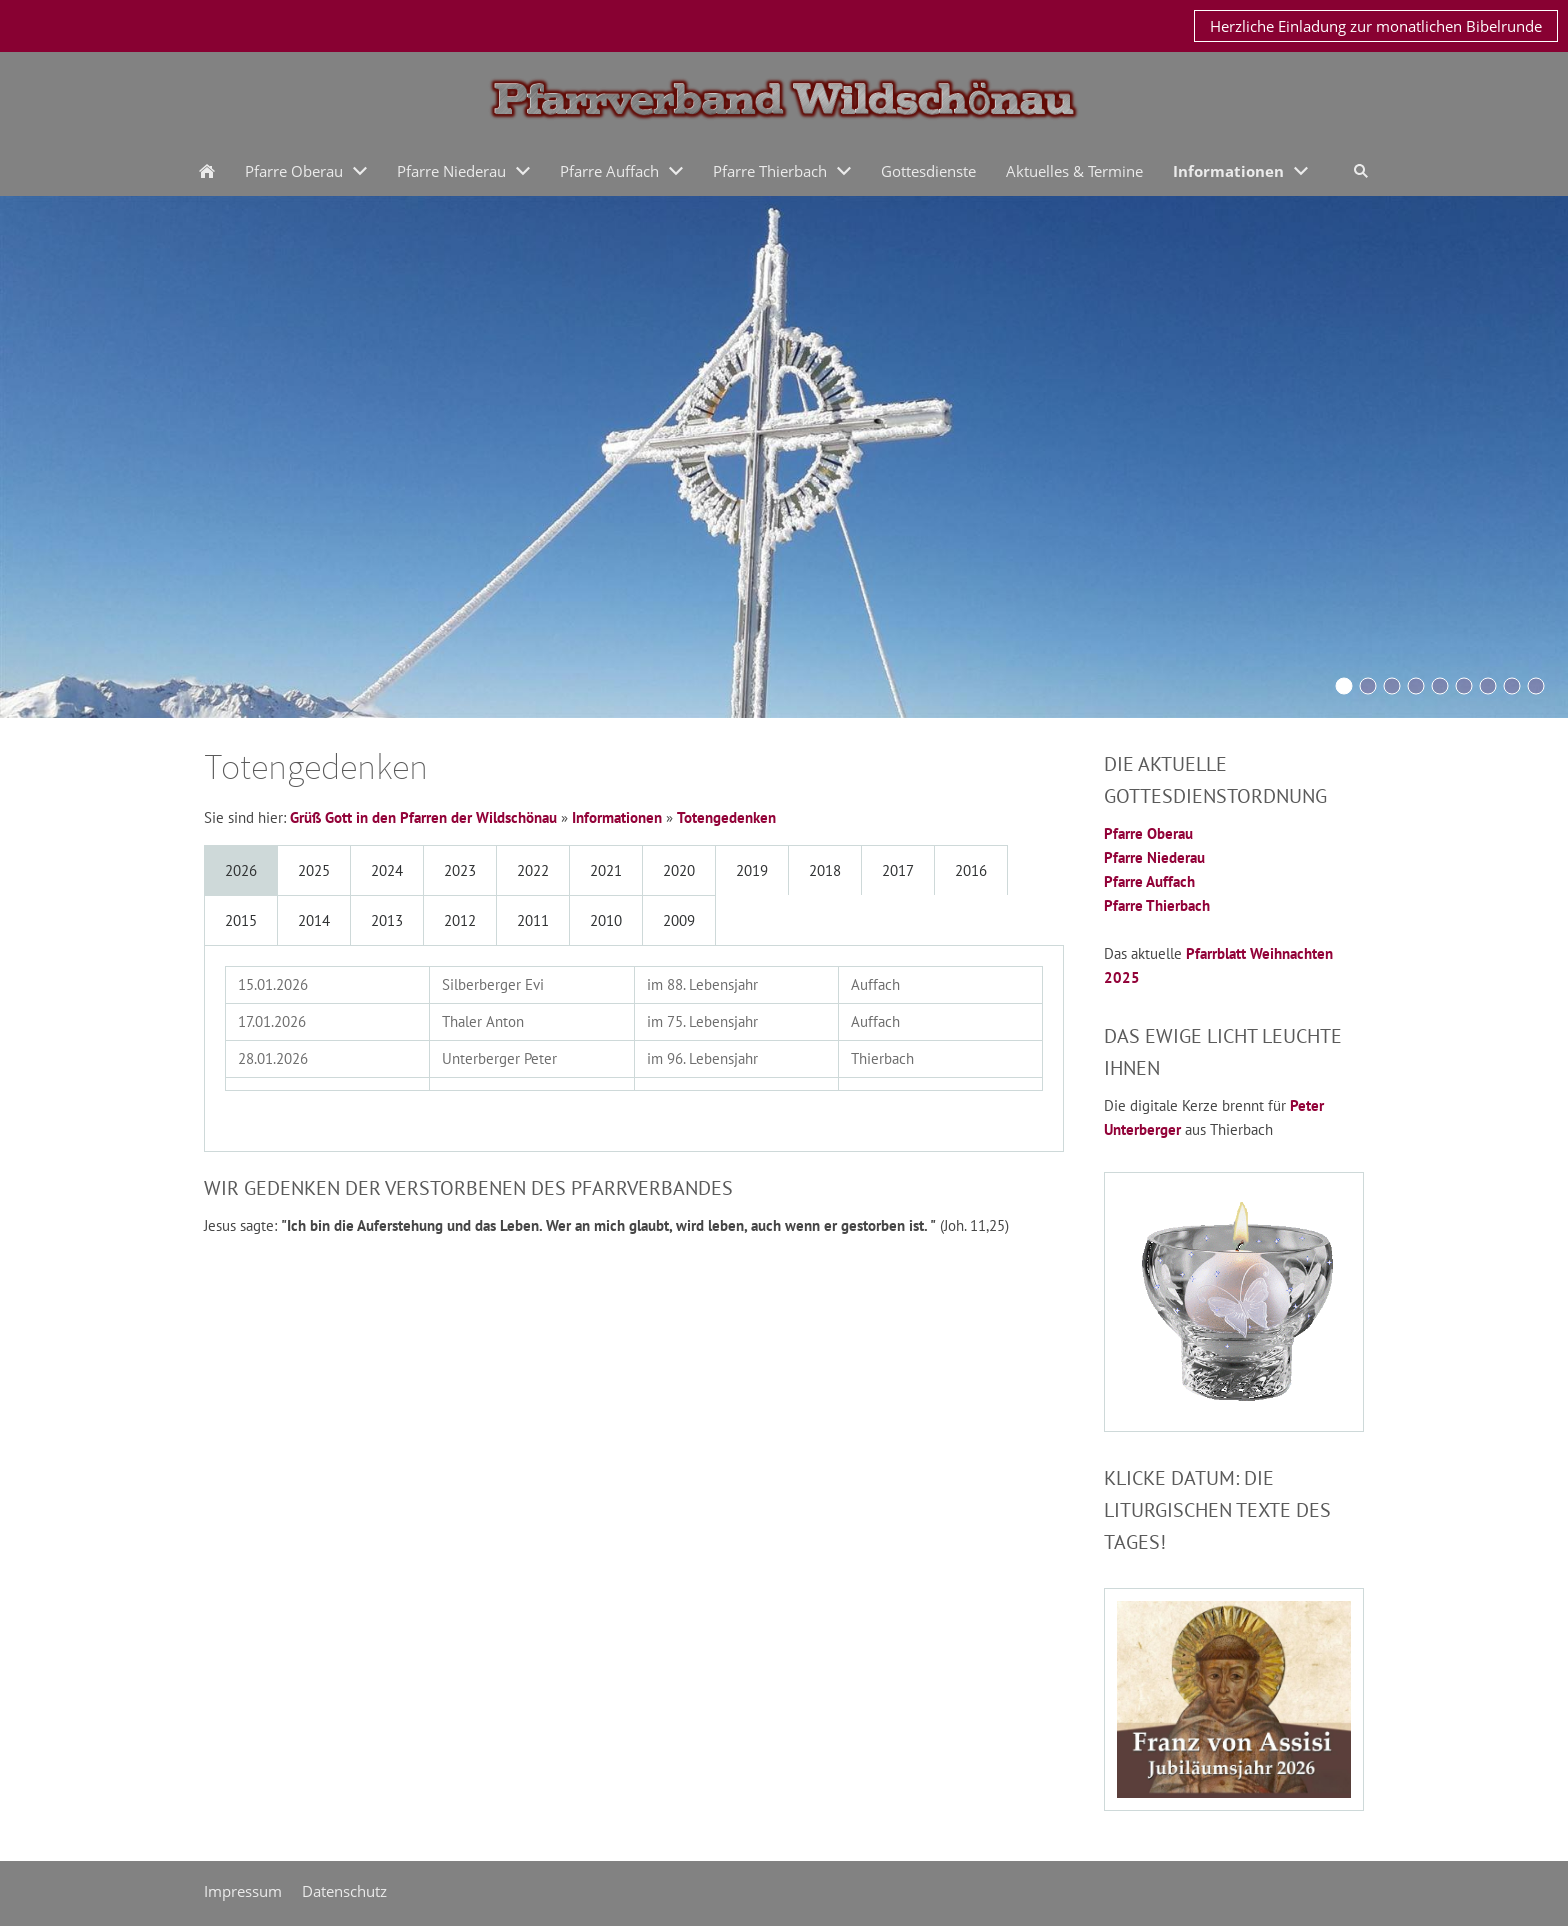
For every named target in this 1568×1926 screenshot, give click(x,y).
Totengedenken (726, 817)
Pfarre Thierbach (1157, 905)
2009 (679, 920)
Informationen (617, 817)
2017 (898, 870)
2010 (606, 920)
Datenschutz (344, 1891)
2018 (825, 870)
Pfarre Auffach (1149, 881)
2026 (241, 870)
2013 (387, 920)
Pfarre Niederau (1154, 857)
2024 (387, 870)
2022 (533, 870)
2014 (314, 920)
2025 (314, 870)
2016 (971, 870)
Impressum (243, 1891)
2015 (241, 920)
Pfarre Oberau (1148, 833)
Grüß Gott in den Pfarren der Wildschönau (423, 817)
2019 (752, 870)
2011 (533, 920)
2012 (460, 920)
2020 (679, 870)
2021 (606, 870)
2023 (460, 870)
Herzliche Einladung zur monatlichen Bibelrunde (1376, 26)
